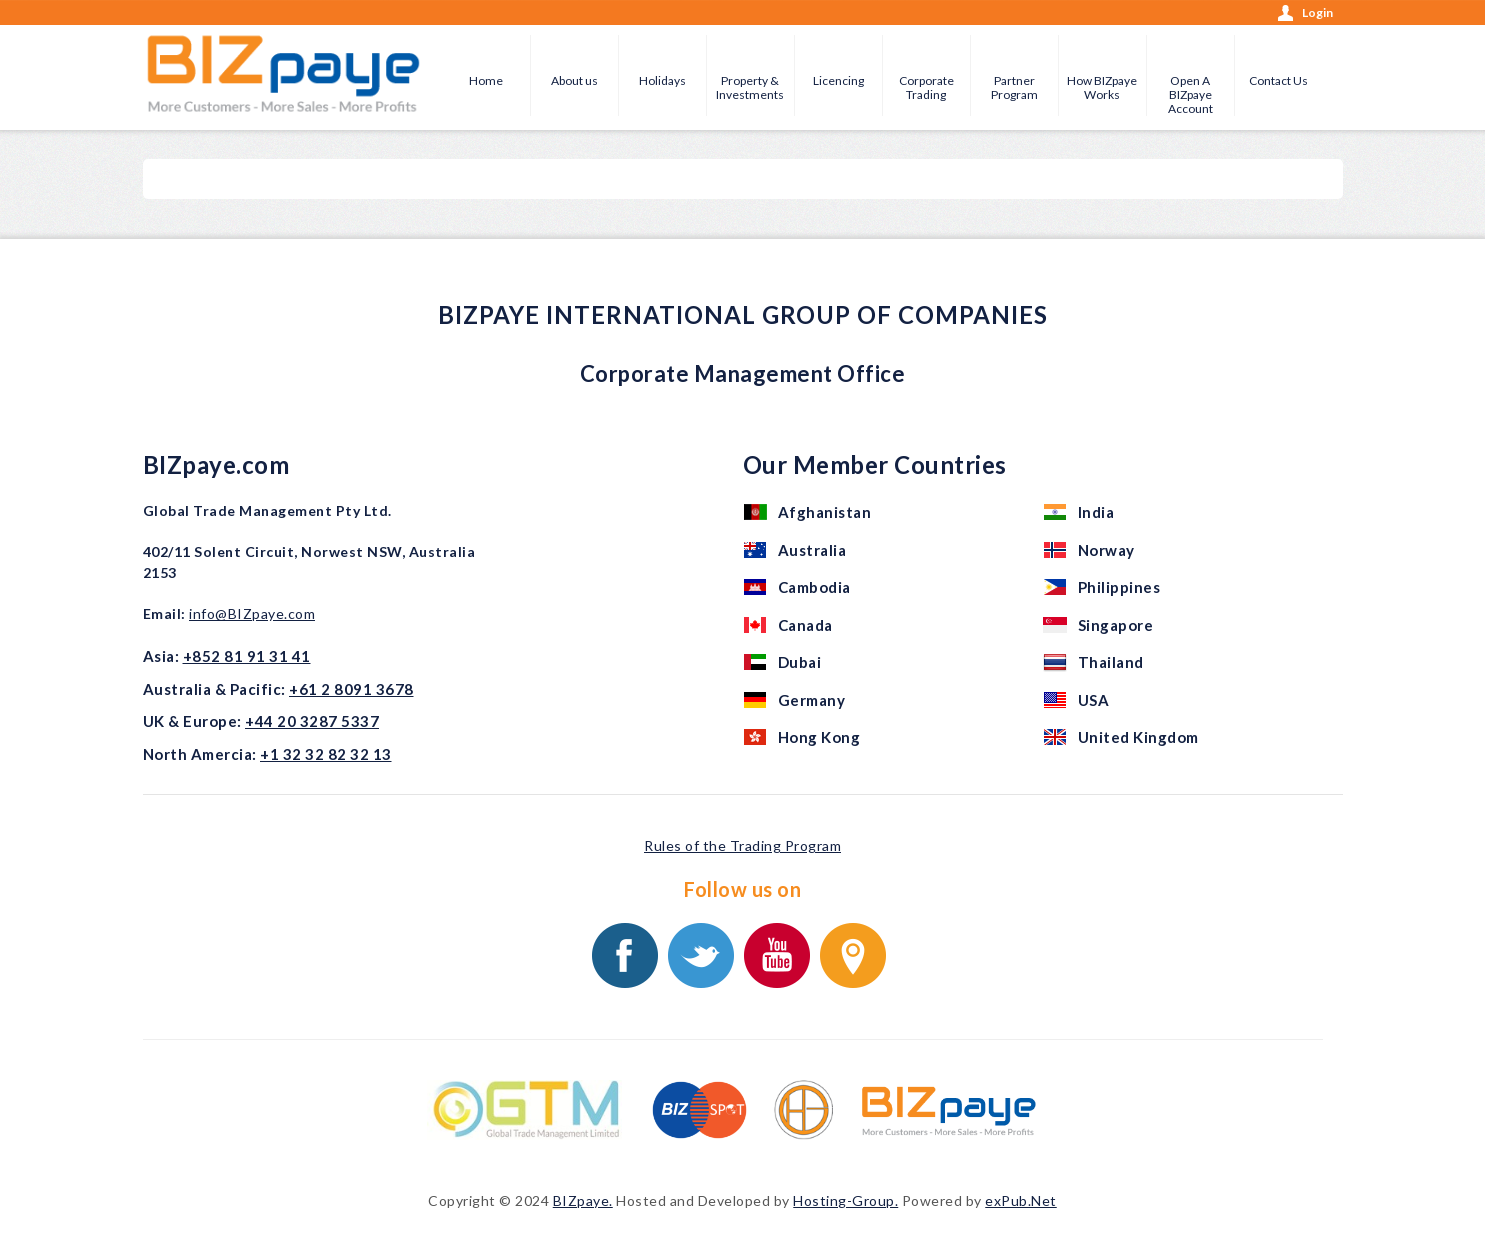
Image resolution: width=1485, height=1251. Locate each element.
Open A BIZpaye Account (1190, 94)
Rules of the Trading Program (742, 845)
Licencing (838, 80)
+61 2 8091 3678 (351, 689)
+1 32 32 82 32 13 (326, 754)
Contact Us (1278, 80)
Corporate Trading (926, 87)
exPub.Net (1021, 1200)
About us (574, 80)
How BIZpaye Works (1102, 87)
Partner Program (1014, 87)
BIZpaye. (583, 1200)
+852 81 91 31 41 (247, 656)
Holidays (662, 80)
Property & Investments (750, 87)
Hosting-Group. (845, 1200)
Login (1317, 12)
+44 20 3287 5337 (312, 721)
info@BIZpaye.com (252, 613)
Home (486, 80)
